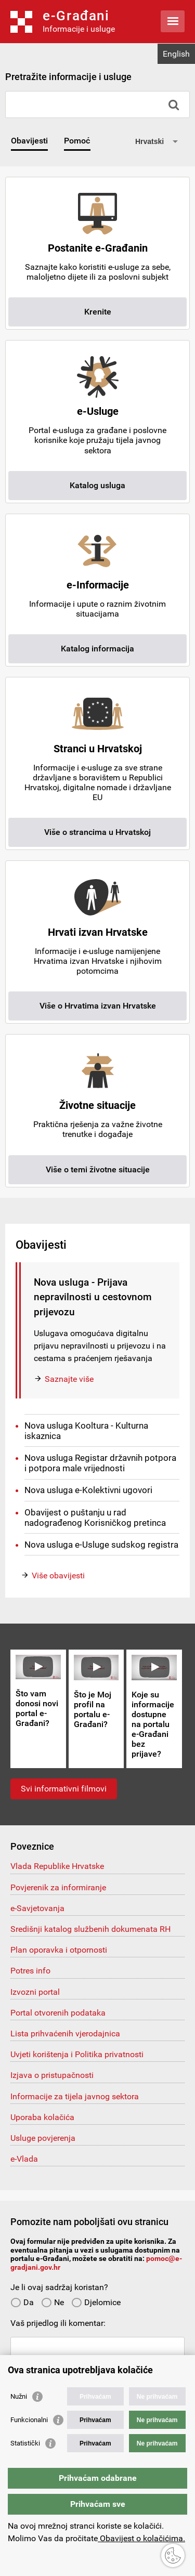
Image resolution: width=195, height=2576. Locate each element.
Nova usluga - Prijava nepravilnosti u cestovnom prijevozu (93, 1297)
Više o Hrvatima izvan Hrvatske (98, 1006)
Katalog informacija (97, 648)
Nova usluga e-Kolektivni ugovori (88, 1490)
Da (22, 2302)
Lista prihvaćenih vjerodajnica (65, 2033)
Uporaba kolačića (42, 2117)
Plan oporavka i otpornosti (58, 1950)
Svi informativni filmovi (64, 1789)
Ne (52, 2302)
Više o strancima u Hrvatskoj (97, 832)
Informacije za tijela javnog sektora (74, 2096)
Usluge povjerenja (42, 2138)
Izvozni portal (35, 1992)
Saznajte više (69, 1379)
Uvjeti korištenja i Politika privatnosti (77, 2054)
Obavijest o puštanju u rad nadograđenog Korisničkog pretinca (95, 1517)
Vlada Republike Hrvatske (57, 1866)
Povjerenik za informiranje (58, 1887)
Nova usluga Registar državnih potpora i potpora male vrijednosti (100, 1463)
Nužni (18, 2396)
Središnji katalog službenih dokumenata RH (90, 1929)
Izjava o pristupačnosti (52, 2075)
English (176, 54)
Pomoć (77, 141)
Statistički (25, 2443)
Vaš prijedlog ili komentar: (58, 2323)
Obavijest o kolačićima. (141, 2538)
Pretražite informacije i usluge (68, 76)
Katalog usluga (97, 485)
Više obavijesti (58, 1575)
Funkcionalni (29, 2420)
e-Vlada (24, 2159)
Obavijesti (29, 141)
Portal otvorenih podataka (58, 2013)
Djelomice (96, 2302)
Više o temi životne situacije (98, 1169)
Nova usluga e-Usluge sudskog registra (101, 1544)
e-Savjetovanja (37, 1908)
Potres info (30, 1971)
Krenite (97, 312)
